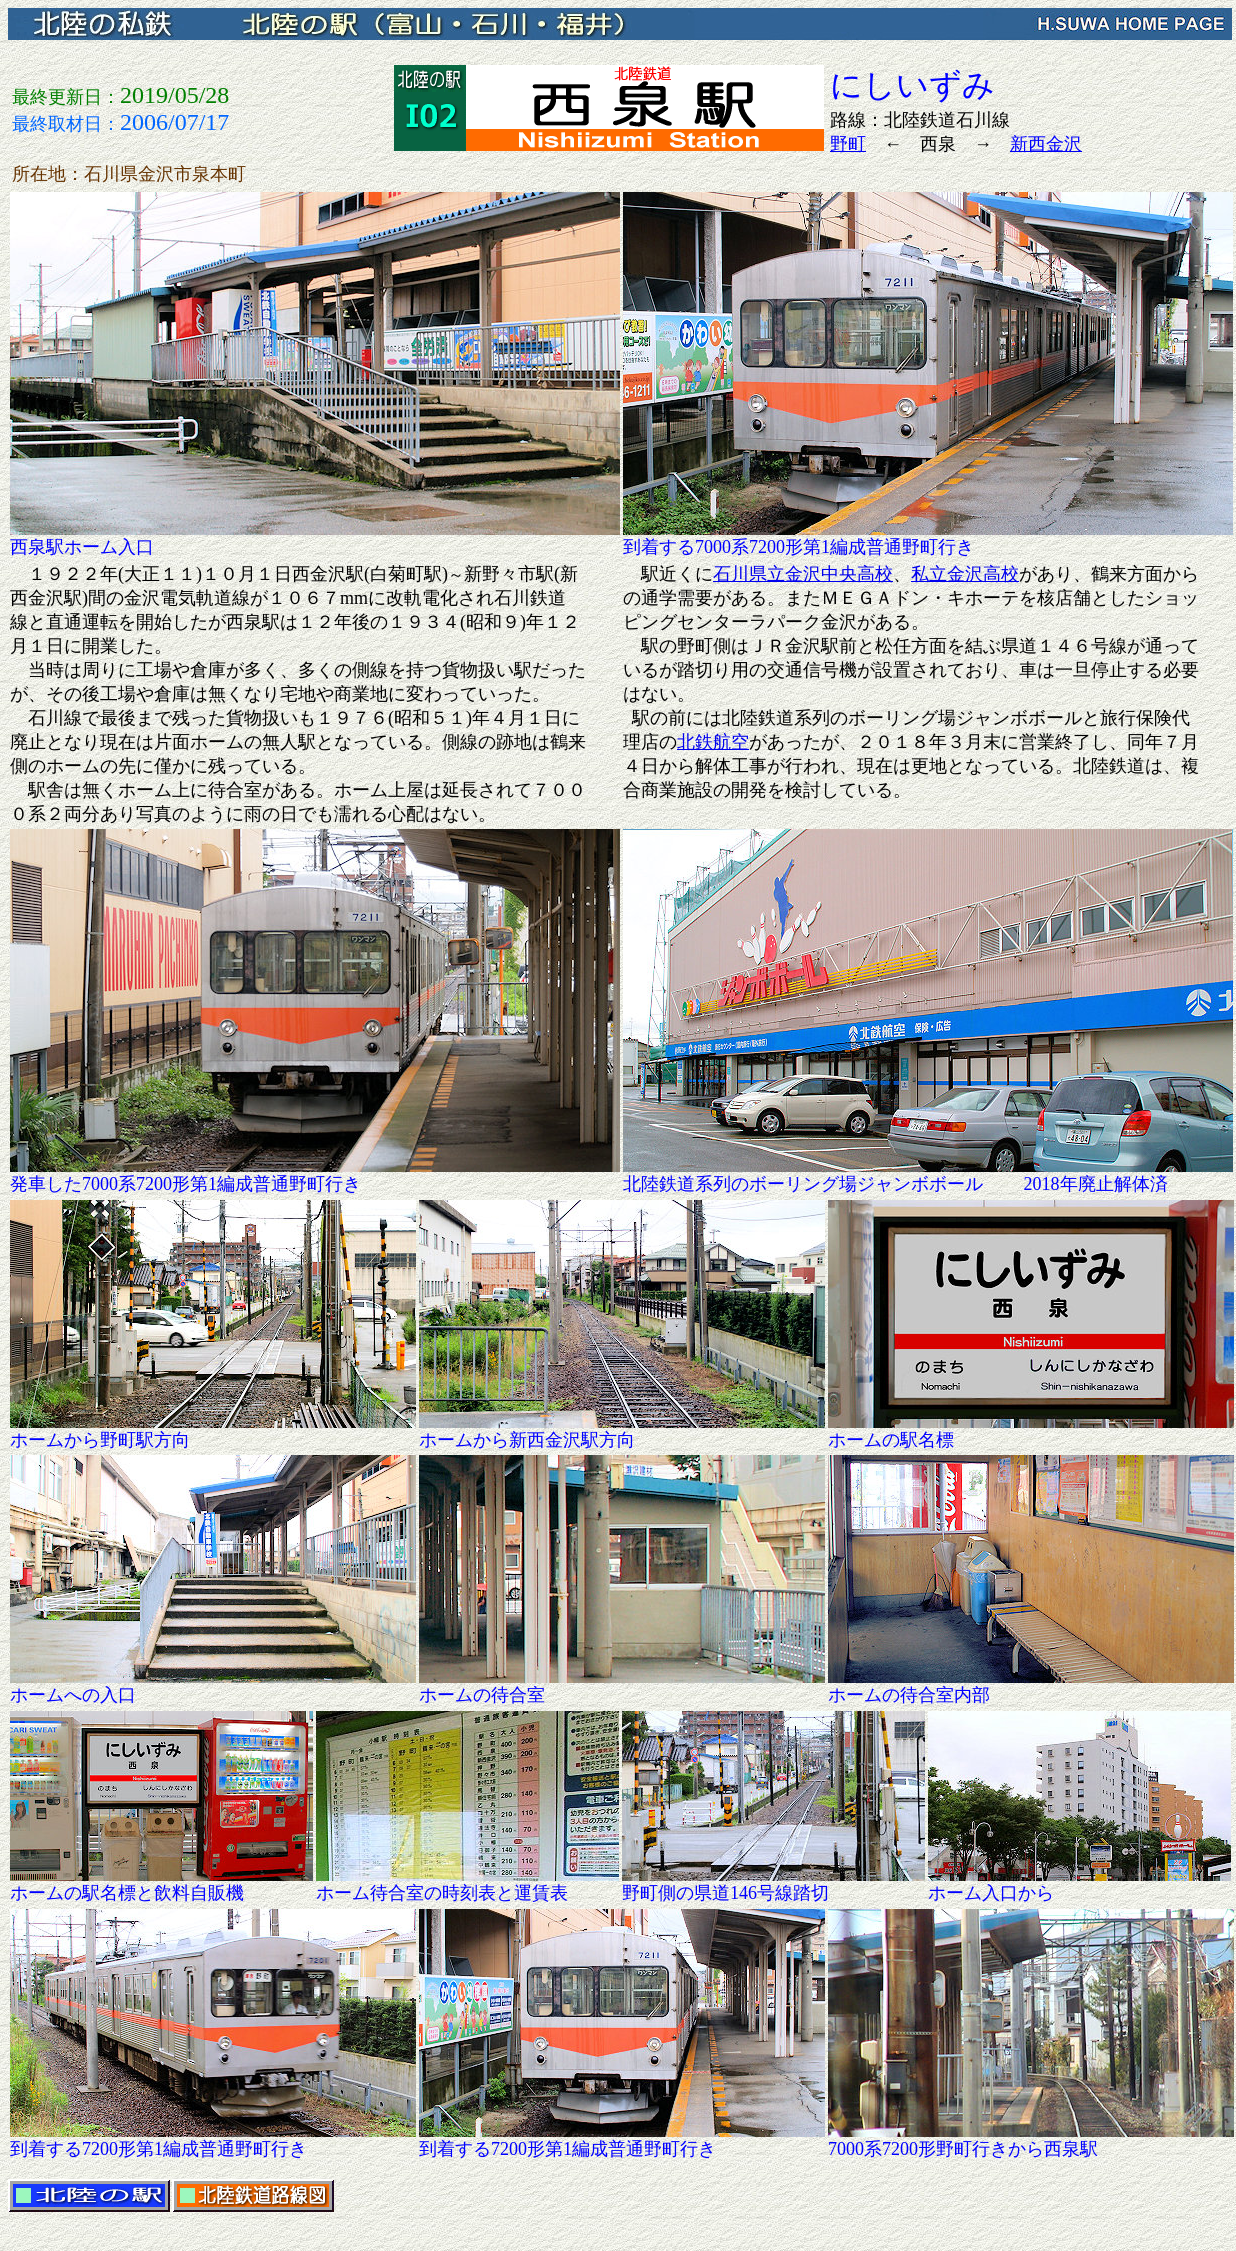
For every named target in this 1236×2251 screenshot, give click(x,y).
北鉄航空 (713, 742)
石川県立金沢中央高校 (803, 574)
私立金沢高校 (965, 574)
